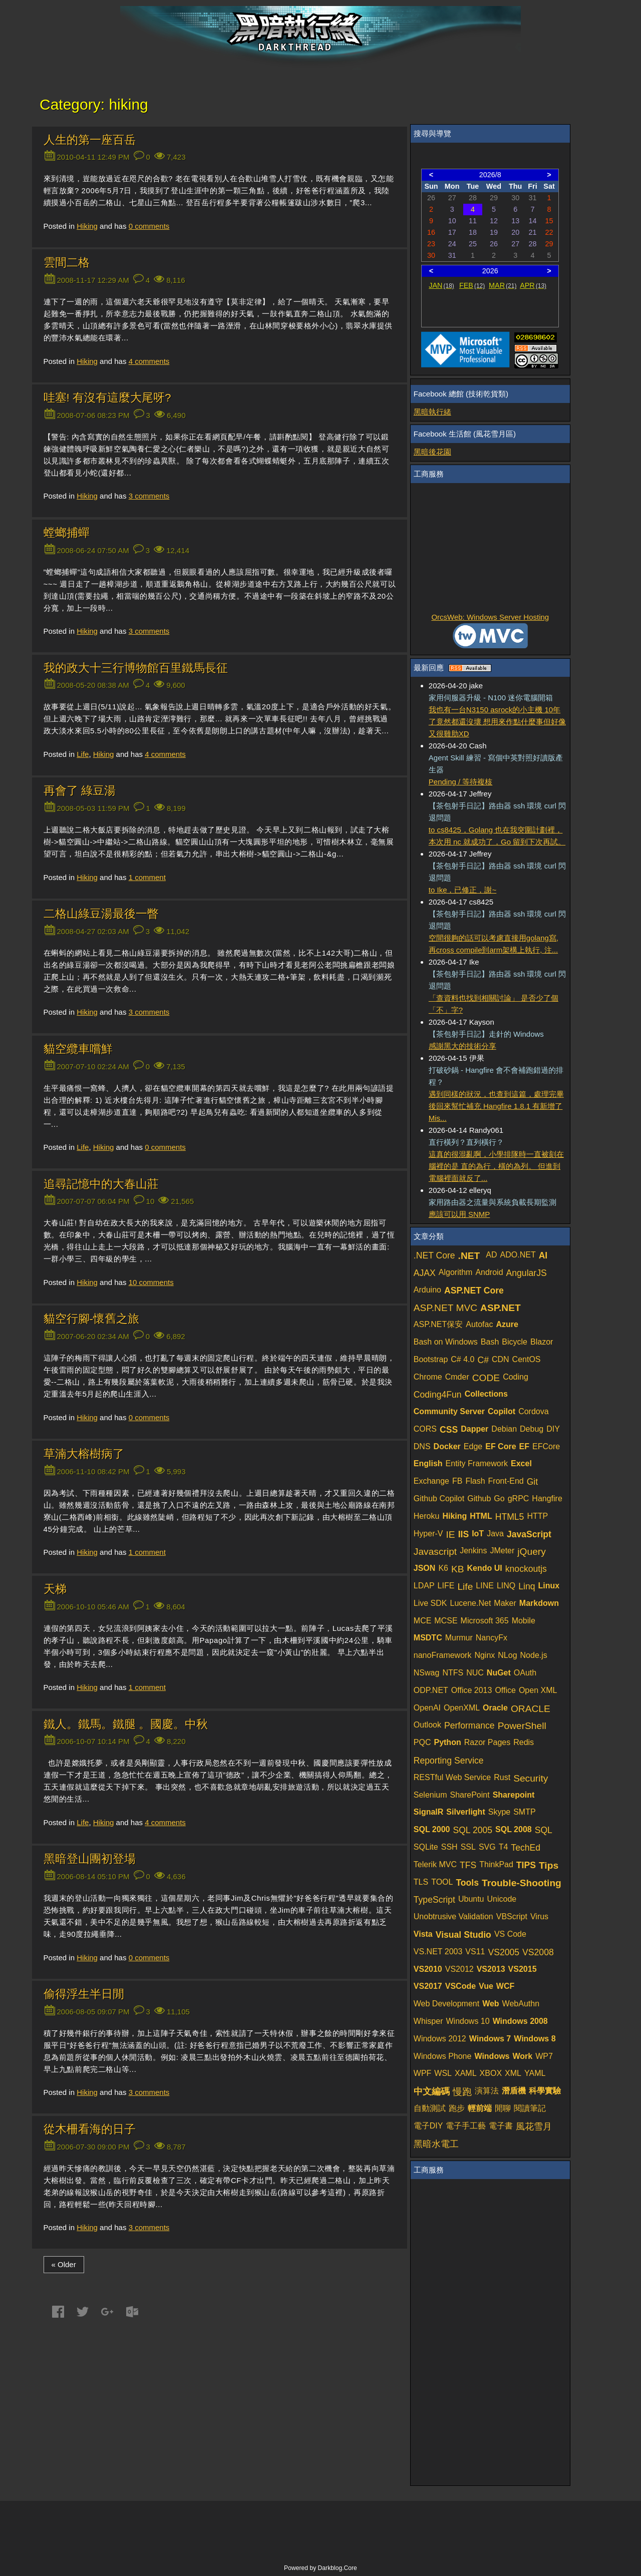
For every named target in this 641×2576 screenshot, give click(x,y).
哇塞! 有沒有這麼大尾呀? (107, 397)
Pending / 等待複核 (461, 781)
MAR (502, 285)
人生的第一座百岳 (90, 140)
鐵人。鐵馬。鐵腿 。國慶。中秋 (126, 1724)
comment (147, 877)
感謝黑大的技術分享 (462, 1046)
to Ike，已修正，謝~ (462, 890)
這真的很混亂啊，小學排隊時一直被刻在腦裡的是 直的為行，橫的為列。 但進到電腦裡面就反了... (496, 1166)
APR (533, 285)
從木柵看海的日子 (90, 2129)
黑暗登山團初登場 (90, 1859)
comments (149, 226)
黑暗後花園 (432, 452)
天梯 (55, 1589)
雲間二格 (67, 262)
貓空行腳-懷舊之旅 (92, 1319)
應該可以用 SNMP (459, 1214)
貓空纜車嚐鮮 (78, 1049)
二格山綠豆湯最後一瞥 (101, 914)
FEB (472, 285)
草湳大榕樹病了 (84, 1454)
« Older (64, 2264)
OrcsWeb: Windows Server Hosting (490, 617)
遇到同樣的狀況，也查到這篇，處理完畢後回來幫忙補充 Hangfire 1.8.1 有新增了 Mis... (496, 1106)
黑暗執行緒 (432, 411)
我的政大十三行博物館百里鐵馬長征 (136, 668)
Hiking (87, 226)
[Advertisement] (490, 548)
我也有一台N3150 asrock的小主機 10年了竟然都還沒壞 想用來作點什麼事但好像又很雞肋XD (497, 721)
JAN (441, 285)
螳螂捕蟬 (67, 533)
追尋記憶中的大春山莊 (101, 1184)
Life (83, 754)
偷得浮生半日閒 (84, 1994)
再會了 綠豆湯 (80, 790)
